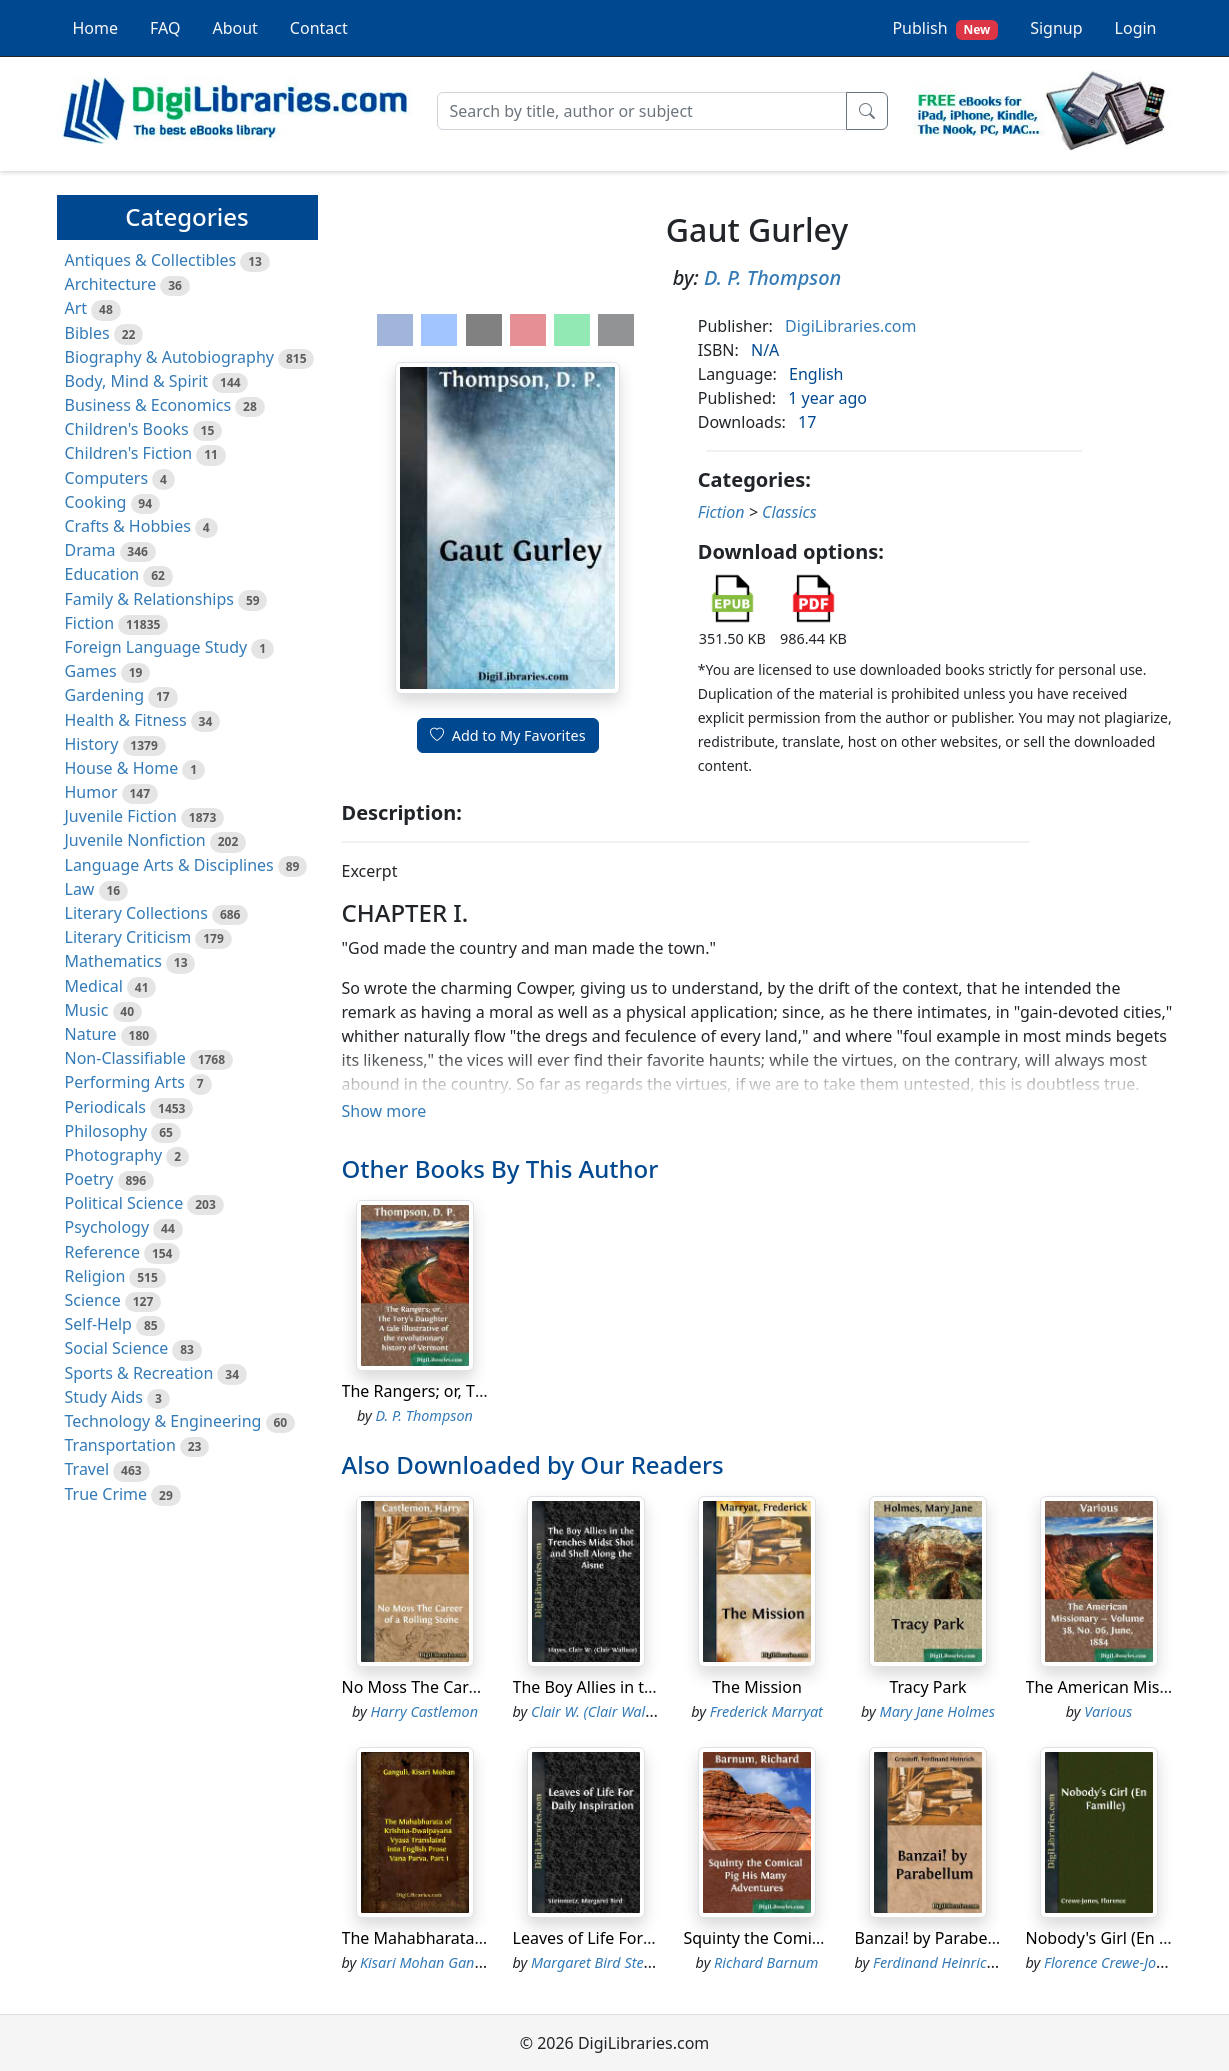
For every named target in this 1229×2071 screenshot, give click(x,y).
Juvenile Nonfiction (135, 840)
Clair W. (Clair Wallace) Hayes (624, 1711)
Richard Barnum (766, 1962)
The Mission (757, 1687)
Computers (107, 478)
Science (93, 1300)
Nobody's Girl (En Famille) (1122, 1938)
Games (91, 671)
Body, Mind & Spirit (137, 381)
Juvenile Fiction (121, 816)
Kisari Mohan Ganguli (429, 1962)
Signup (1056, 28)
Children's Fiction (129, 453)
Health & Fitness (126, 720)
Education (102, 574)
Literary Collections (136, 913)
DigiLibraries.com (850, 326)
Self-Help (98, 1324)
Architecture (111, 284)
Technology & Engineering (163, 1421)
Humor (91, 792)
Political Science (124, 1203)
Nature (91, 1034)
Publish (945, 28)
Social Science (117, 1348)
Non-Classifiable (125, 1058)
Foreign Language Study (156, 647)
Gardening (105, 695)
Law (80, 889)
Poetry (89, 1179)
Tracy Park (927, 1687)
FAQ (165, 28)
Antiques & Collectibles (151, 260)
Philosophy (106, 1131)
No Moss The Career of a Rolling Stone (485, 1687)
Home (96, 28)
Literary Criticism (128, 937)
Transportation (120, 1445)
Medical (94, 986)
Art (76, 308)
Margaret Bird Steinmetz (609, 1962)
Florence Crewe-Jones (1111, 1962)
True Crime (106, 1494)
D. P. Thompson (772, 277)
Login (1136, 28)
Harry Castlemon (424, 1711)
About (234, 28)
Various (1108, 1711)
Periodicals (106, 1107)
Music (87, 1010)
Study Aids (104, 1397)
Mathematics (113, 961)
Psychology (107, 1227)
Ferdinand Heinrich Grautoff (962, 1962)
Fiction (90, 623)
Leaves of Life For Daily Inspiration (642, 1938)
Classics (789, 512)
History (92, 744)
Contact (319, 28)
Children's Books (127, 429)
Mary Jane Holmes (937, 1711)
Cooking (96, 502)
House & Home (122, 768)
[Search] (642, 111)
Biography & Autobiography (169, 357)
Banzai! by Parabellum (938, 1938)
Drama (90, 550)
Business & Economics (148, 405)
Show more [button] (384, 1111)
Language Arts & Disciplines (169, 865)
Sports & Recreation (139, 1373)
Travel (87, 1469)
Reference (102, 1252)
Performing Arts (125, 1082)
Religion (95, 1276)
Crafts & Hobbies (128, 526)
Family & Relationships (149, 599)
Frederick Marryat (766, 1711)
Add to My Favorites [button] (508, 735)
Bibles (87, 333)
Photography (114, 1155)
